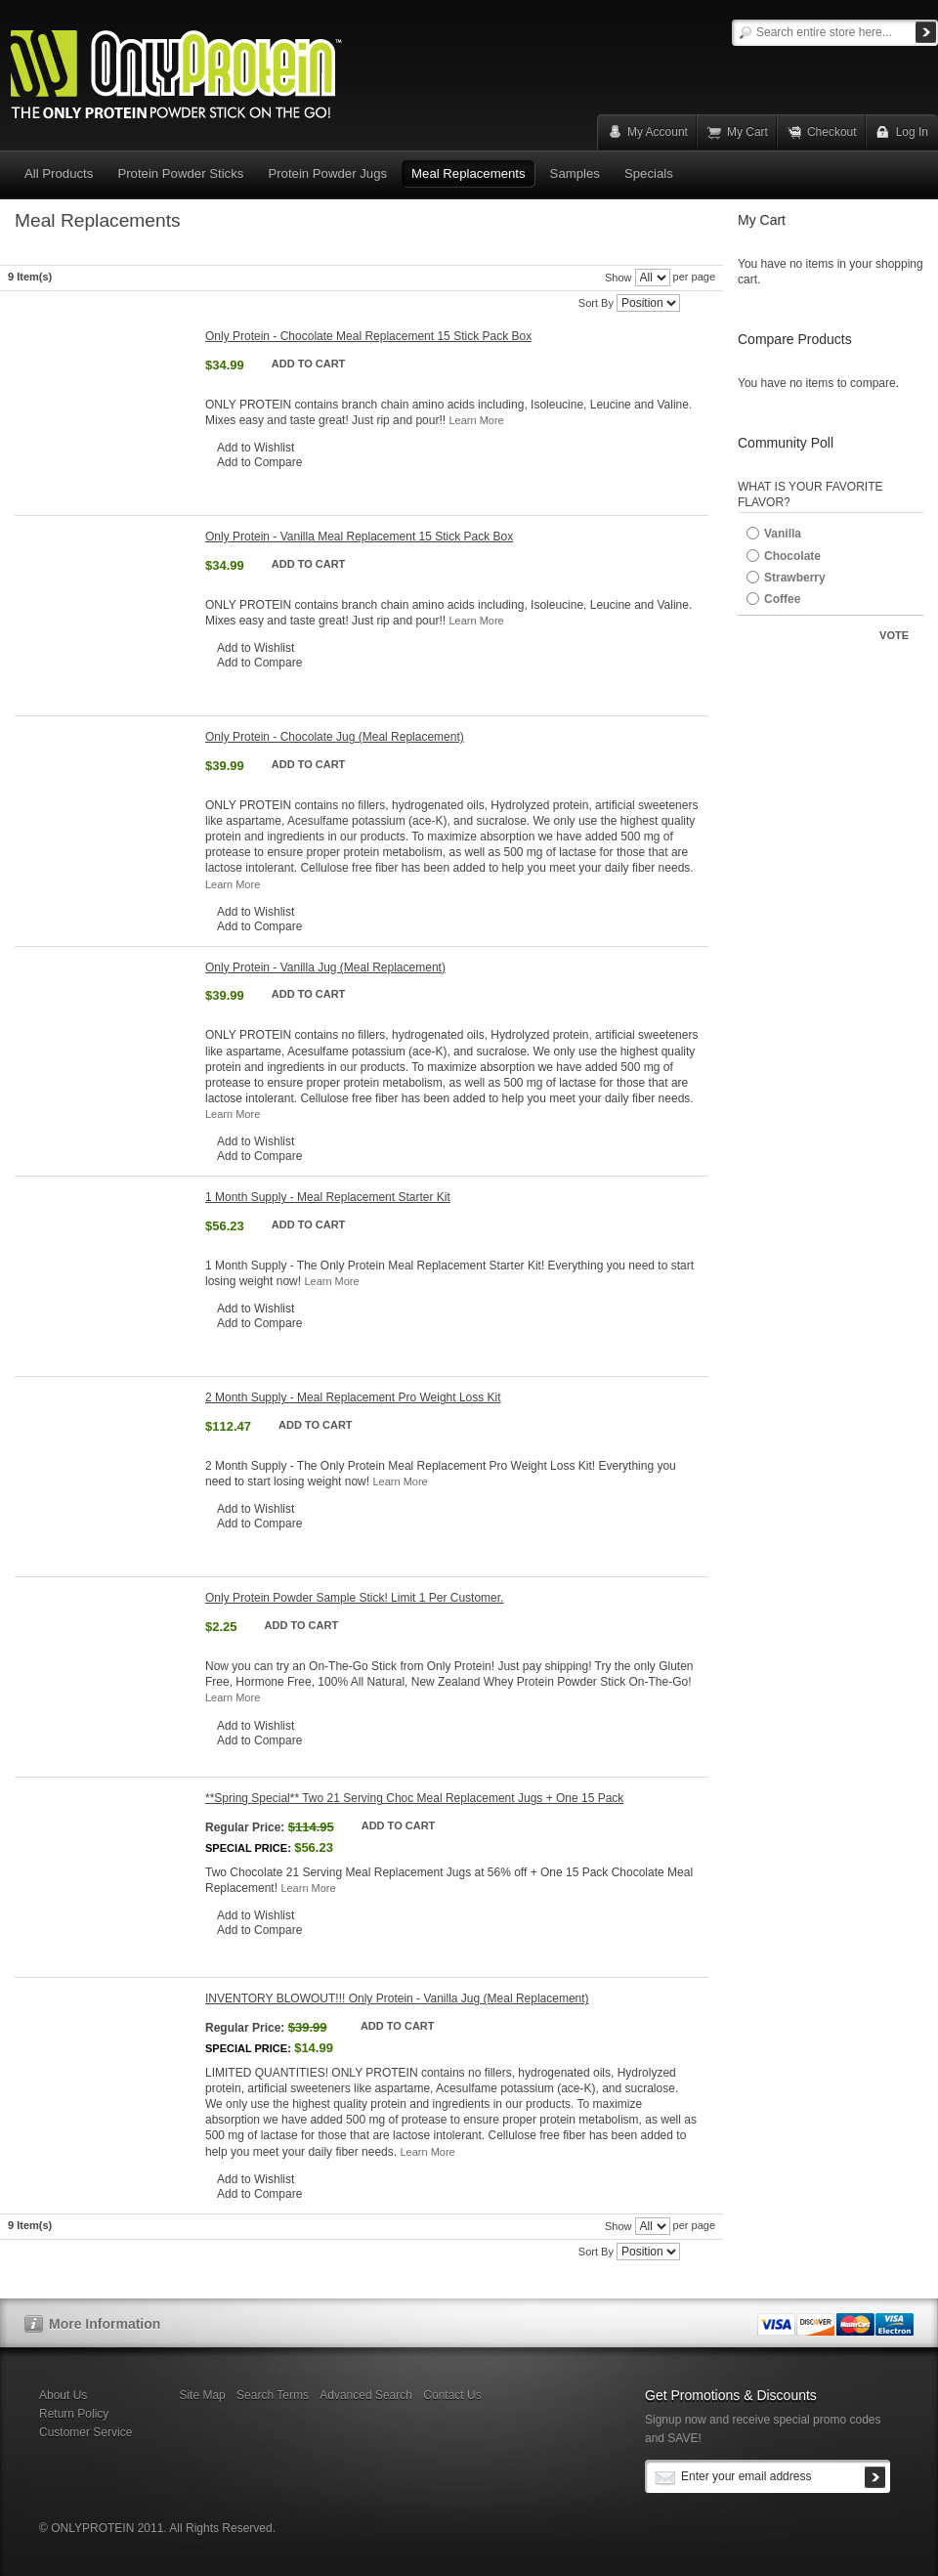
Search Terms (272, 2395)
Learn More (475, 420)
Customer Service (85, 2432)
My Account (657, 132)
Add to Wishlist (255, 447)
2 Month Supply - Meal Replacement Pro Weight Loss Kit (353, 1397)
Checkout (832, 132)
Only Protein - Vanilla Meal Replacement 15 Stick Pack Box (359, 536)
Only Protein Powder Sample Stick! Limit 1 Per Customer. (354, 1598)
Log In (912, 132)
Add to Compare (259, 462)
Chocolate (792, 556)
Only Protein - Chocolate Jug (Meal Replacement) (334, 737)
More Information (104, 2324)
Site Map (202, 2395)
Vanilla (782, 533)
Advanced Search (366, 2395)
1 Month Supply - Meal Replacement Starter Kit (327, 1197)
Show (618, 277)
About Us (63, 2395)
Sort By (596, 303)
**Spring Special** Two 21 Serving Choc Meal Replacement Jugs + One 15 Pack (414, 1798)
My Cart (747, 132)
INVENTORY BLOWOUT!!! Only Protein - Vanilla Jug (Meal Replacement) (397, 1998)
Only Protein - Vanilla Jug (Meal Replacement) (325, 967)
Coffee (782, 599)
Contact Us (452, 2395)
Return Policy (73, 2414)
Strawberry (795, 577)
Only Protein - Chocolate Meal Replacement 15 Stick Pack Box (368, 336)
